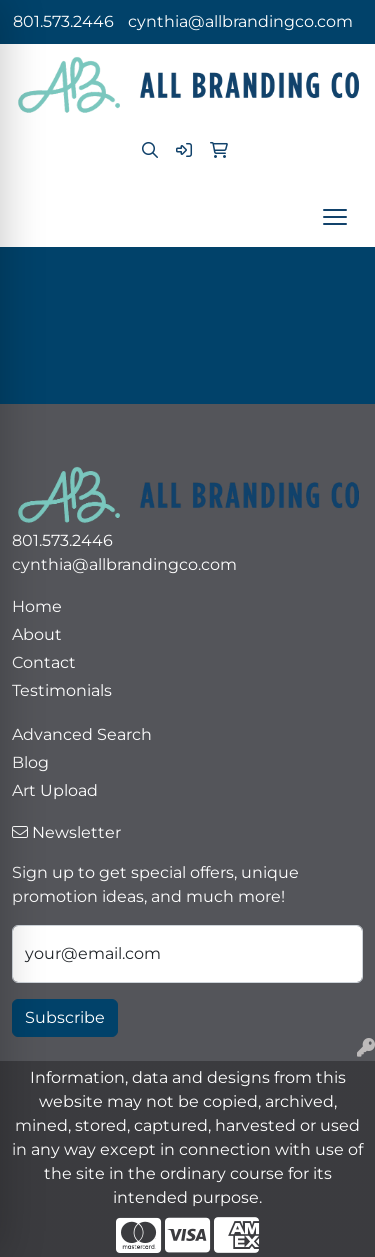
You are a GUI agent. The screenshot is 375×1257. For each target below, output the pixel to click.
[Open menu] (335, 217)
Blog (30, 762)
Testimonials (62, 690)
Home (37, 606)
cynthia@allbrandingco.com (240, 21)
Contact (44, 662)
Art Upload (55, 790)
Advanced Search (82, 734)
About (37, 634)
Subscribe (65, 1017)
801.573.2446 (63, 21)
